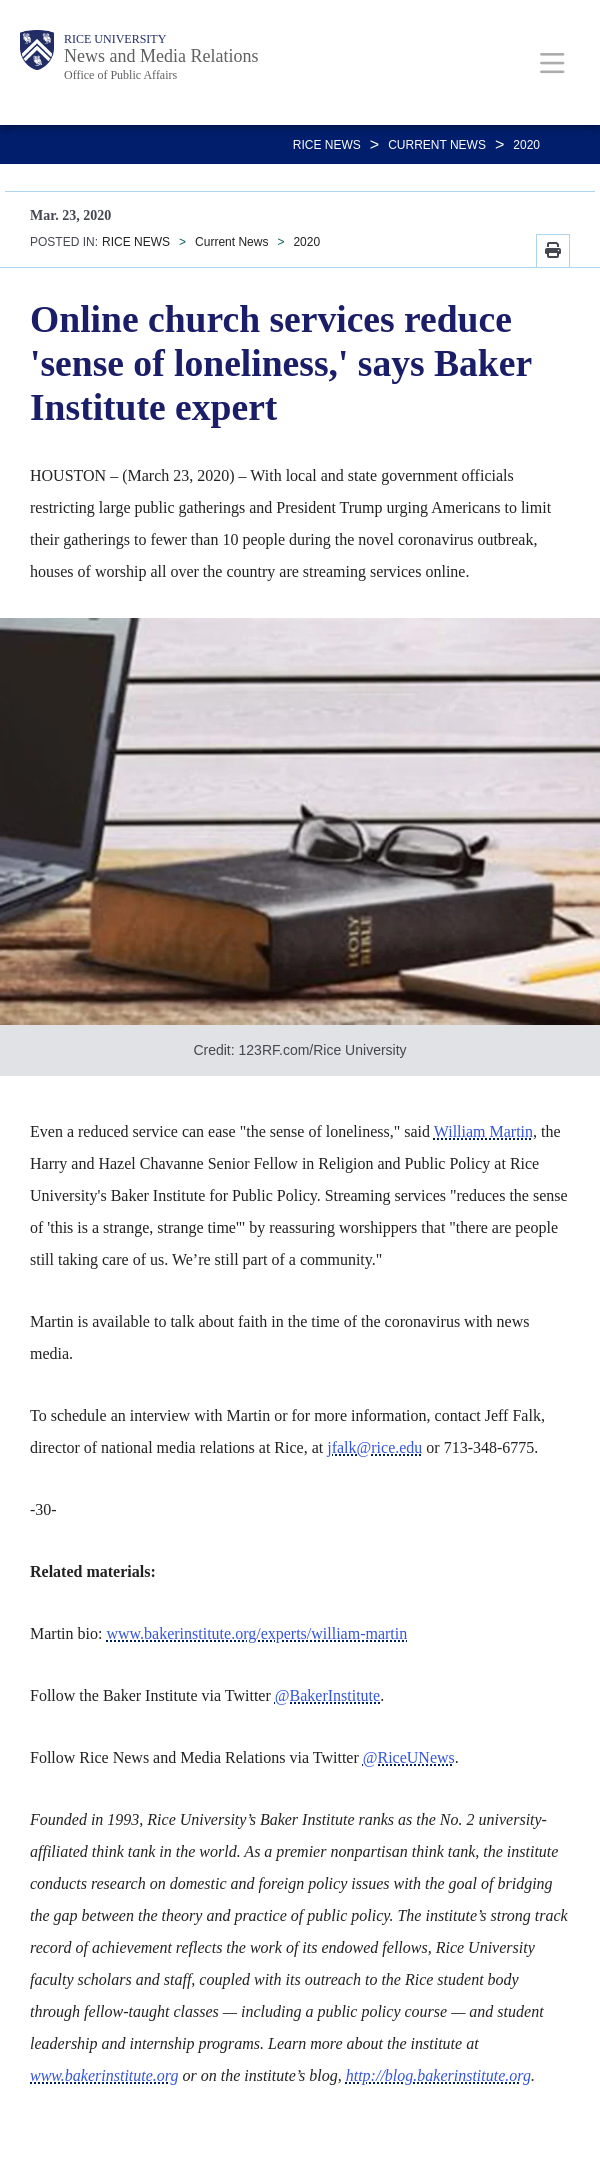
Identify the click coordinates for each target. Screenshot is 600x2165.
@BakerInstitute (327, 1695)
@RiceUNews (409, 1757)
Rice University (115, 39)
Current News (437, 145)
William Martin (483, 1131)
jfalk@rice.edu (374, 1447)
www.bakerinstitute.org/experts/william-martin (256, 1633)
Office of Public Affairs (120, 75)
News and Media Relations (161, 56)
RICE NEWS (327, 145)
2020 (526, 145)
